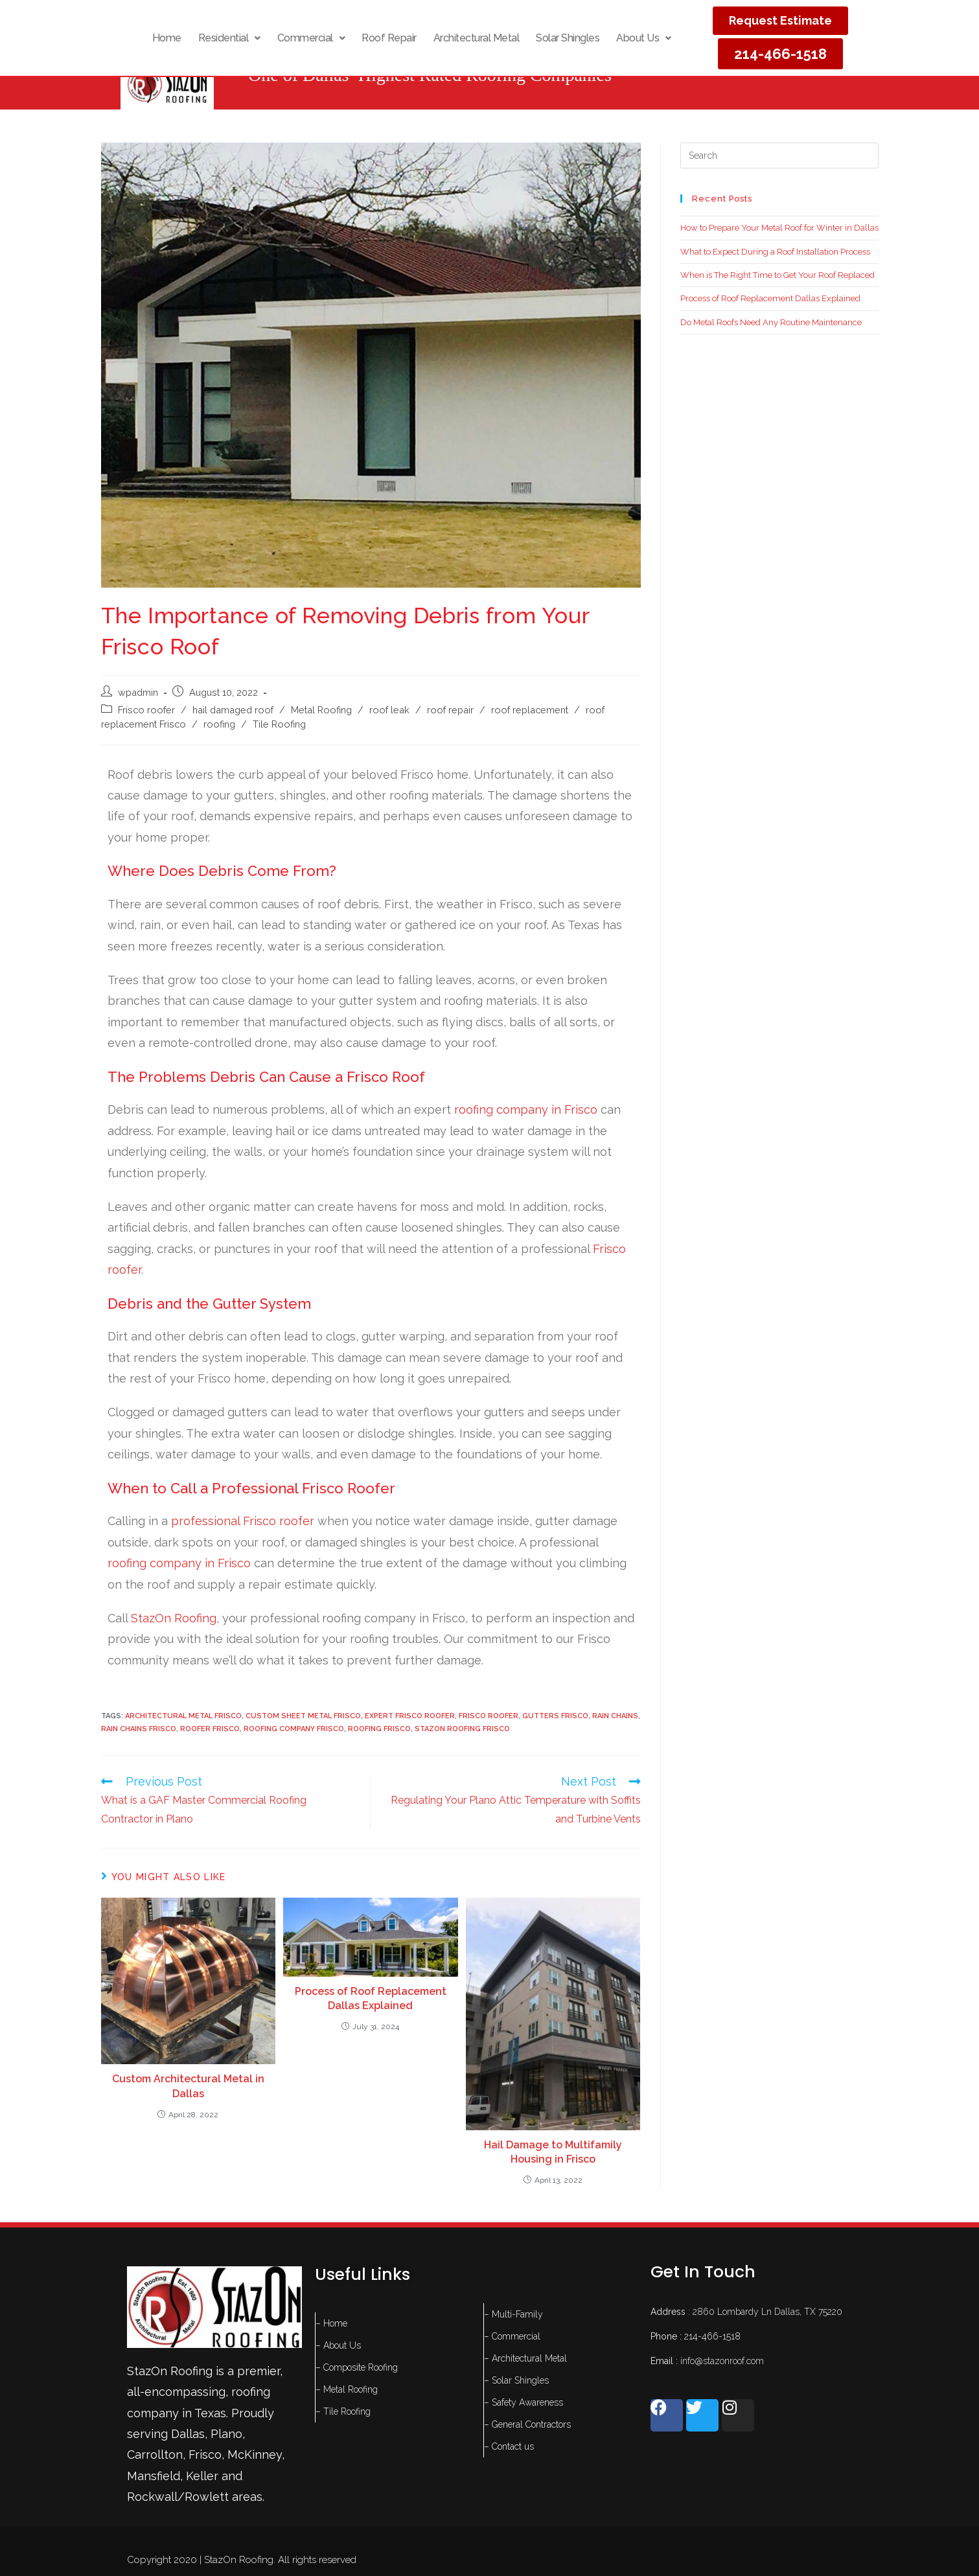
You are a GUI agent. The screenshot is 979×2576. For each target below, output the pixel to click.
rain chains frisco (138, 1729)
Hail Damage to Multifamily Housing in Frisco (553, 2152)
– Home (331, 2323)
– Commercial (512, 2336)
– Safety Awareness (523, 2402)
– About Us (338, 2345)
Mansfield (153, 2476)
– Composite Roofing (357, 2367)
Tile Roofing (279, 724)
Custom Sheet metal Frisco (303, 1716)
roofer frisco (210, 1729)
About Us (643, 38)
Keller (202, 2476)
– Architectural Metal (525, 2358)
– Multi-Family (513, 2314)
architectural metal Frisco (183, 1716)
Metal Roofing (321, 709)
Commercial (311, 38)
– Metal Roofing (347, 2389)
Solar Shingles (567, 38)
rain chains (615, 1716)
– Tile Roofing (343, 2411)
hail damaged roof (232, 709)
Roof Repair (389, 38)
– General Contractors (527, 2424)
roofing (219, 724)
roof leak (389, 709)
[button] (229, 38)
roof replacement (529, 709)
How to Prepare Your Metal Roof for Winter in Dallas (779, 228)
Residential (229, 38)
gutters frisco (555, 1716)
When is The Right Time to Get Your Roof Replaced (777, 275)
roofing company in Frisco (524, 1109)
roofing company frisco (294, 1729)
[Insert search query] (779, 155)
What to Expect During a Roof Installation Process (775, 252)
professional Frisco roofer (242, 1521)
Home (166, 38)
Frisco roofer (146, 709)
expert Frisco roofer (410, 1716)
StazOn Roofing (173, 1618)
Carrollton (155, 2454)
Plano (226, 2434)
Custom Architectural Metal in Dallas (188, 2086)
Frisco (205, 2454)
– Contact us (509, 2446)
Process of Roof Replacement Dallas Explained (370, 1998)
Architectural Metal (476, 38)
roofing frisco (379, 1729)
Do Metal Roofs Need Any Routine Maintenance (771, 322)
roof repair (450, 709)
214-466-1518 (712, 2336)
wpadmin (138, 692)
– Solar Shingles (516, 2380)
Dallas (188, 2434)
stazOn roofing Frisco (462, 1729)
